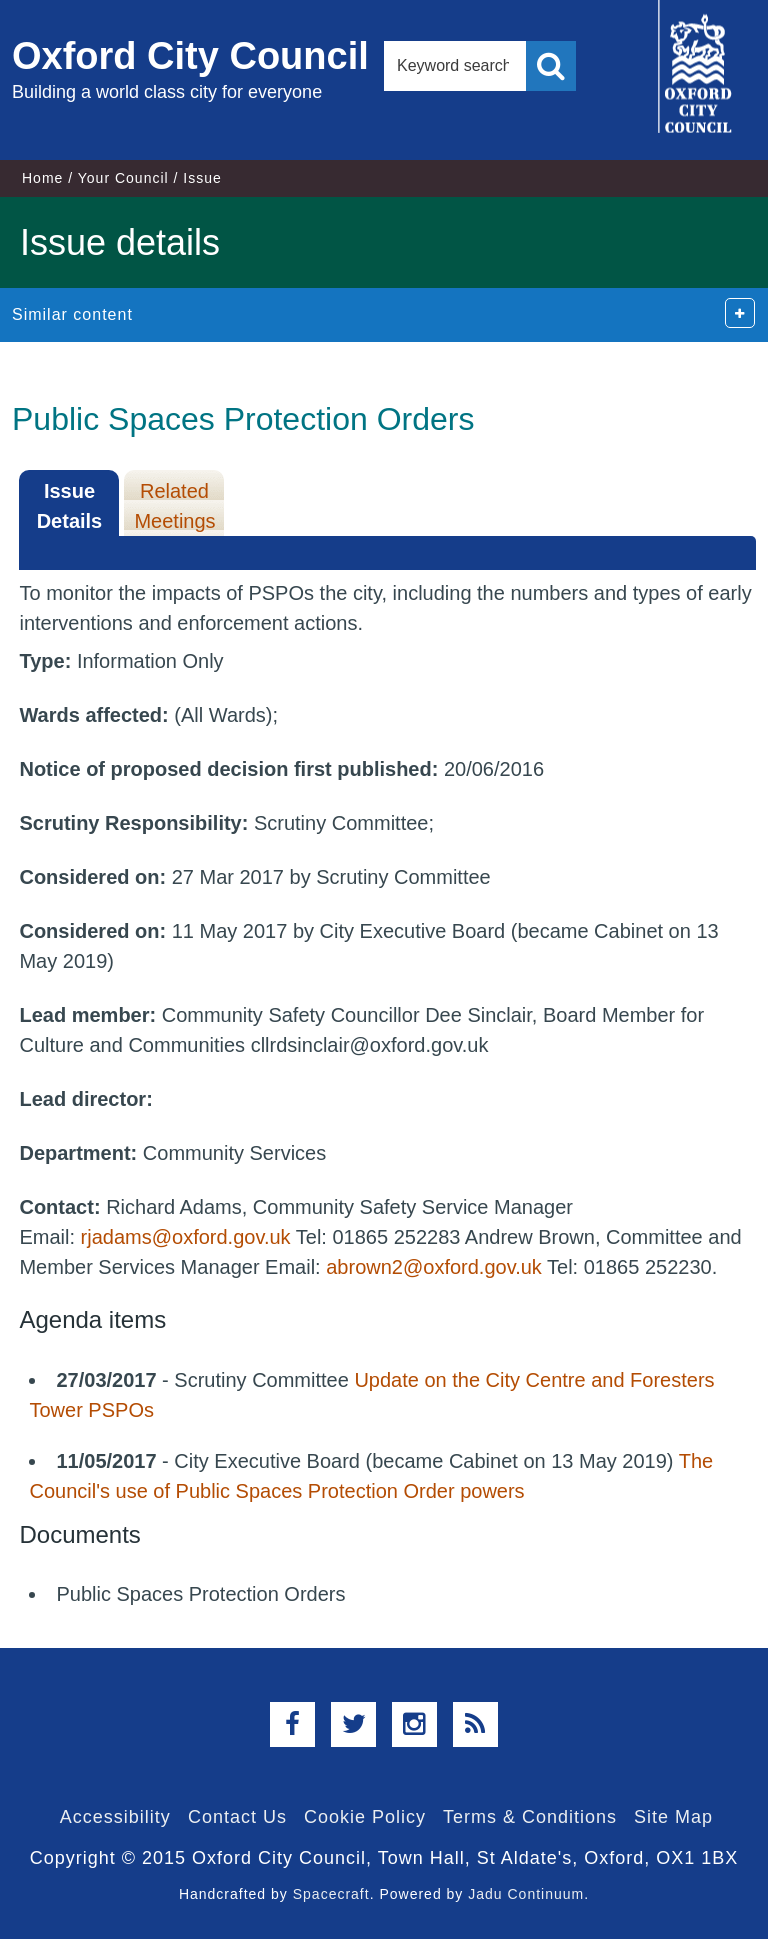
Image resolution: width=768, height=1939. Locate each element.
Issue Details (70, 506)
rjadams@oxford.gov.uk (186, 1237)
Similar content (72, 314)
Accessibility (115, 1817)
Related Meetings (174, 506)
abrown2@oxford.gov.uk (434, 1267)
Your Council (123, 178)
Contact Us (237, 1817)
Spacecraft (331, 1894)
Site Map (673, 1817)
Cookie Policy (365, 1817)
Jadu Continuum (526, 1894)
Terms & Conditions (530, 1817)
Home (42, 178)
